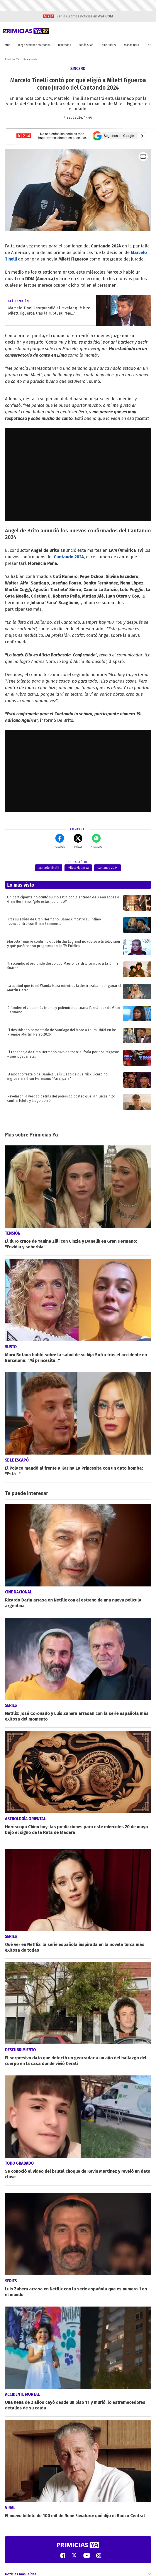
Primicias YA (12, 59)
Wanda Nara (131, 45)
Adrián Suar (86, 45)
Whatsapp (96, 841)
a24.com (105, 16)
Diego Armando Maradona (34, 45)
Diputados (64, 45)
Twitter (78, 841)
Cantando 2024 (69, 556)
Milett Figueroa (78, 868)
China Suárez (108, 45)
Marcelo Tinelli (48, 868)
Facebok (60, 841)
